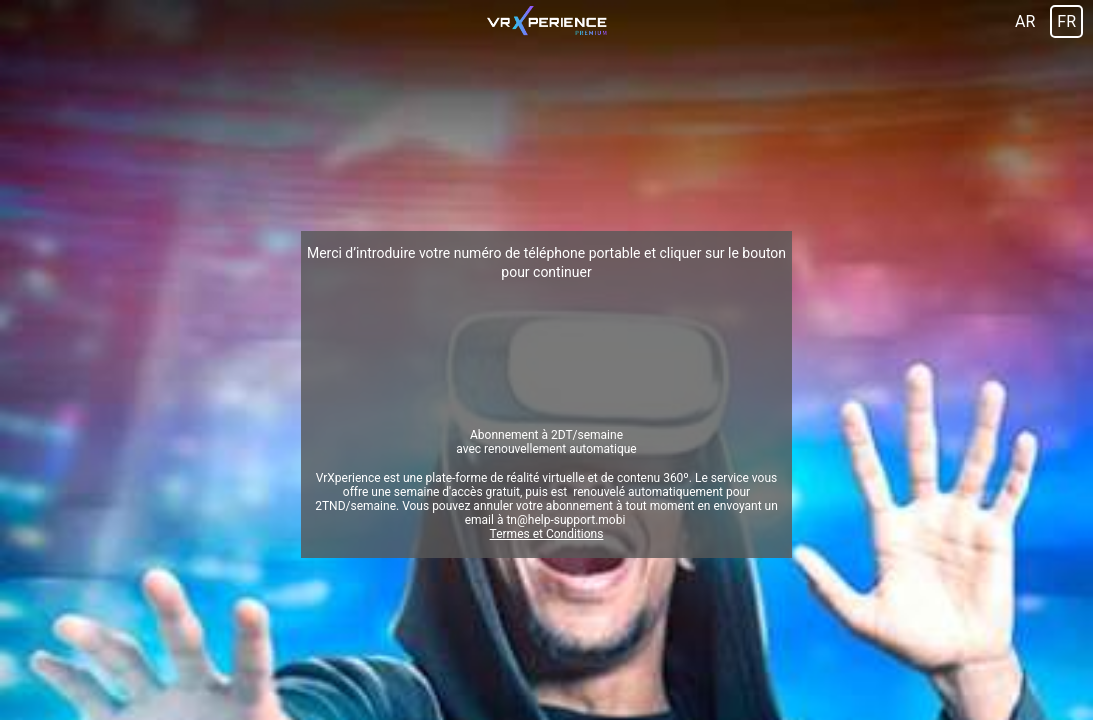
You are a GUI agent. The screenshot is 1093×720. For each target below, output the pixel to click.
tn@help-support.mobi (565, 520)
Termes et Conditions (547, 534)
